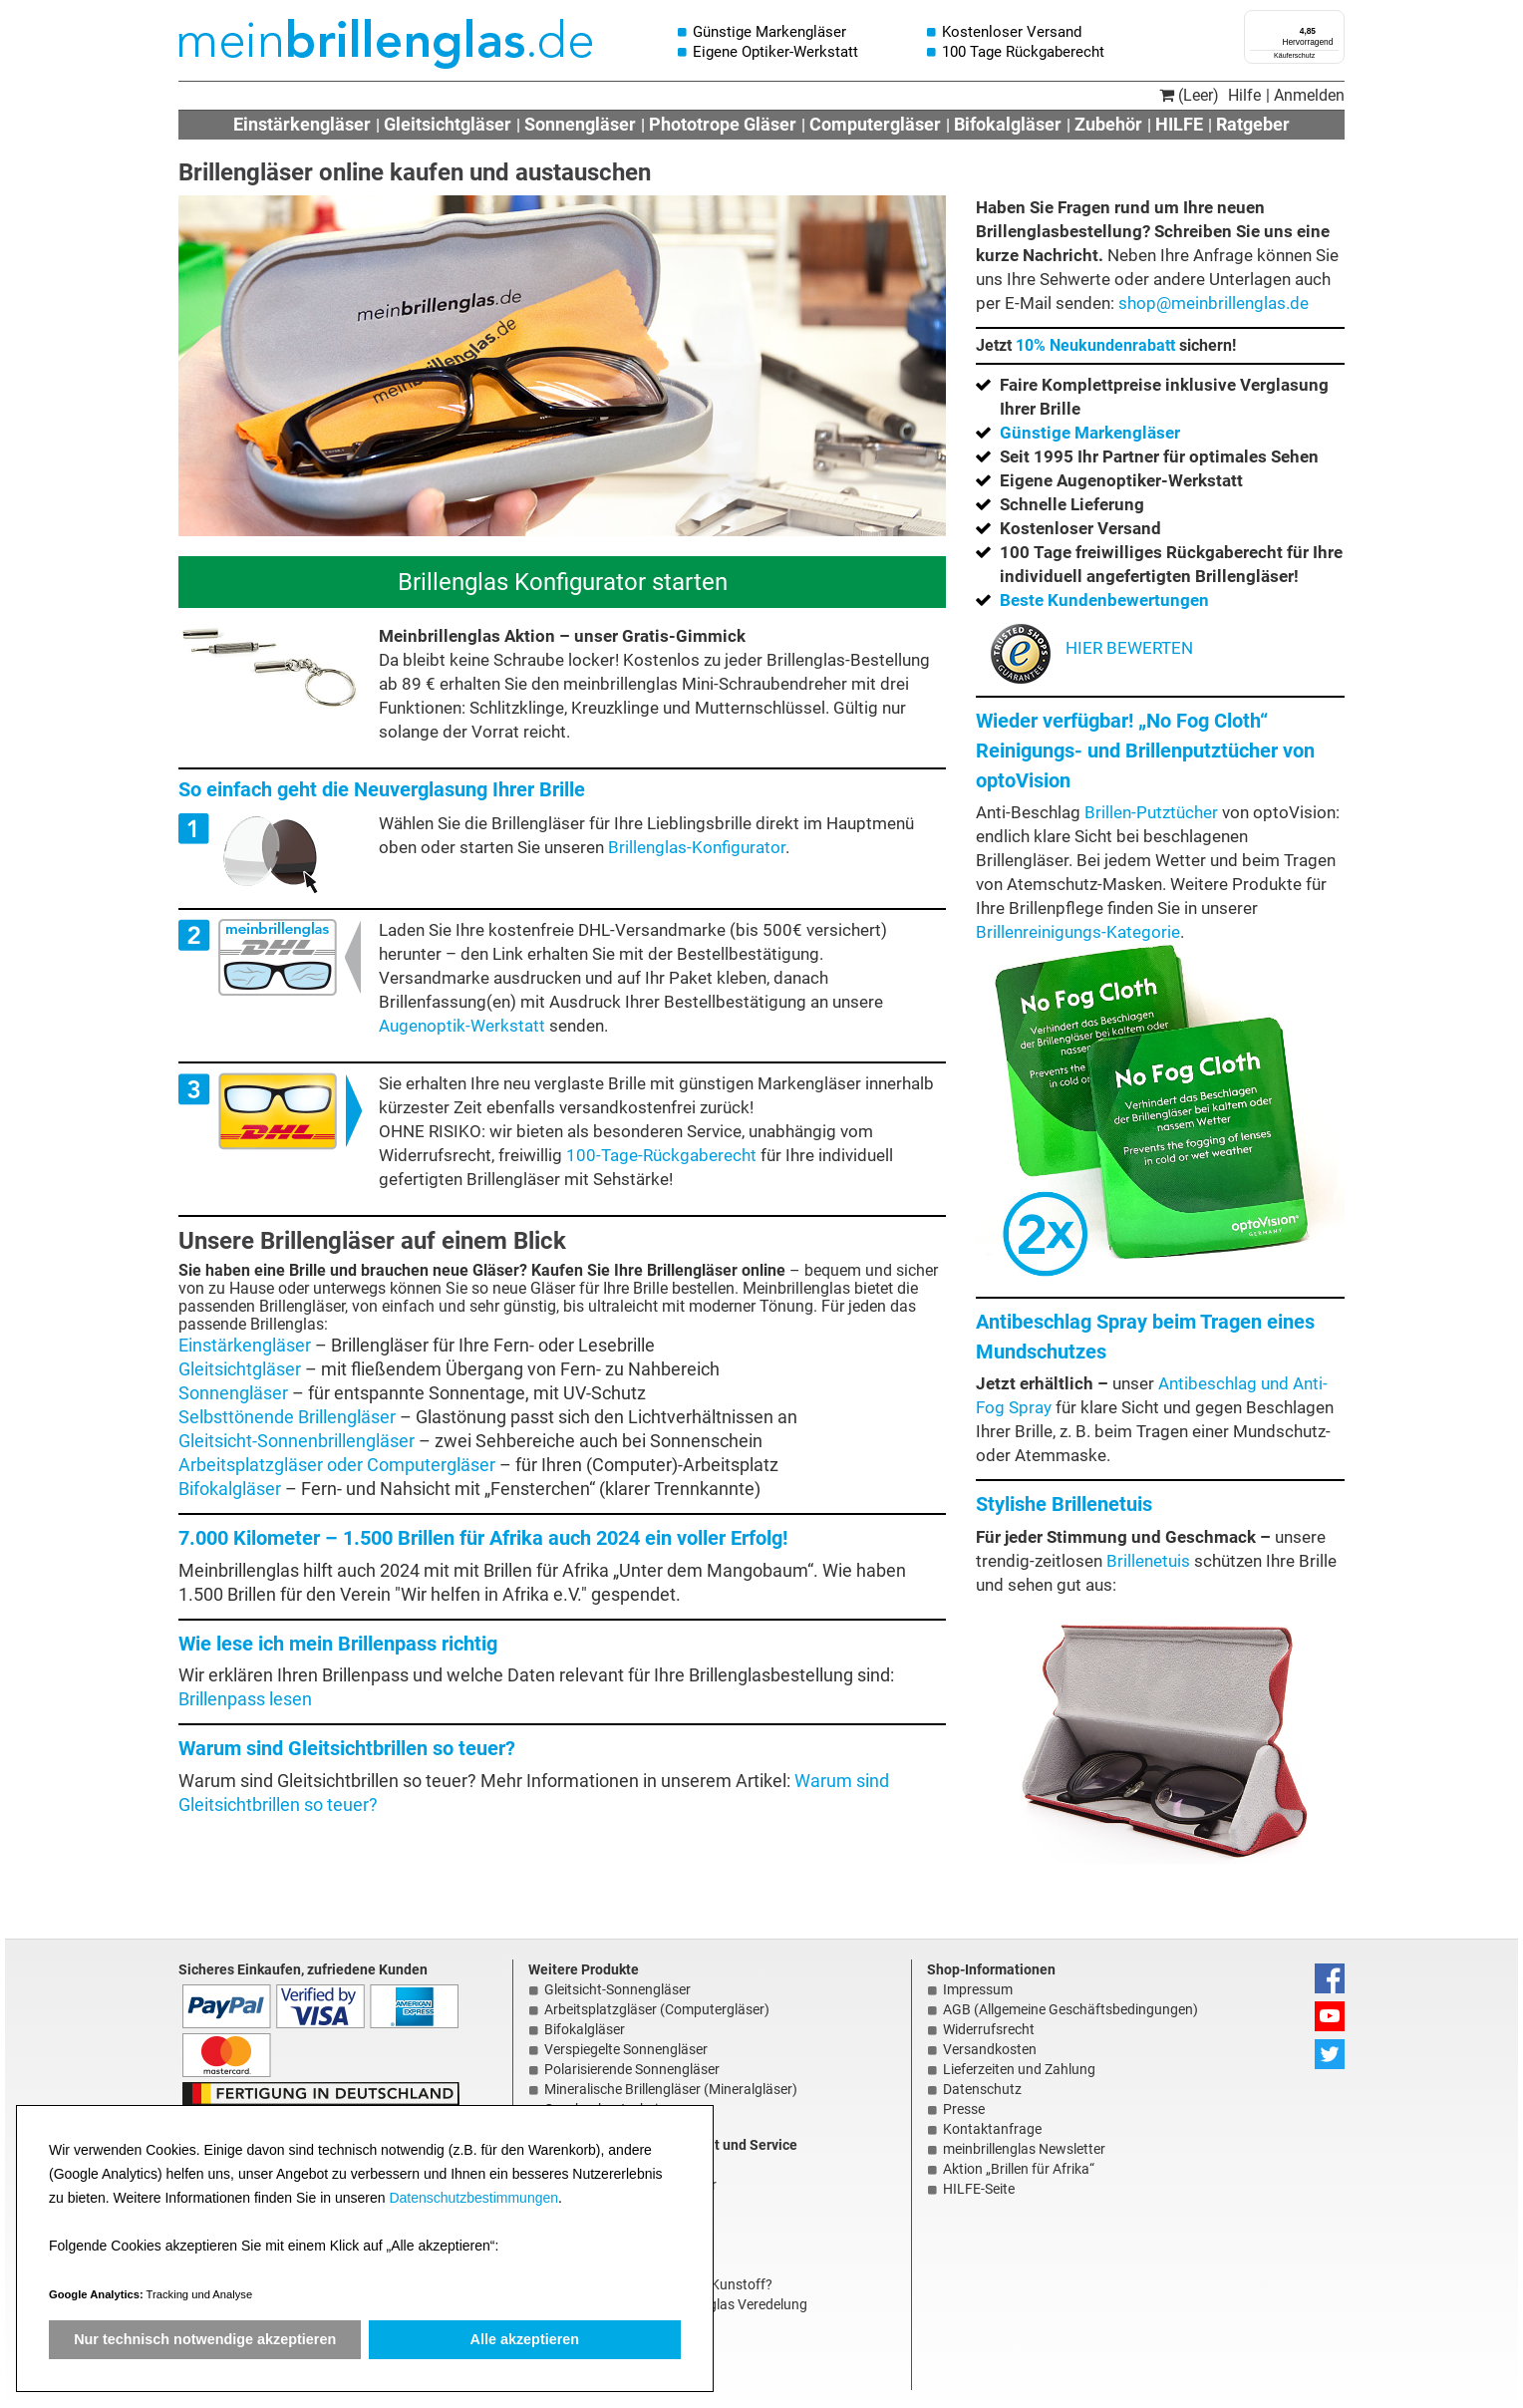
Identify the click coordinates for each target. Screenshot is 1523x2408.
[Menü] (1333, 22)
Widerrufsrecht (989, 2029)
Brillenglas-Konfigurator (696, 847)
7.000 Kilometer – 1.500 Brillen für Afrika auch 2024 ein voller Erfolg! (482, 1538)
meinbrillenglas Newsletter (1024, 2149)
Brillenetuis (1148, 1561)
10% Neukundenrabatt (1095, 345)
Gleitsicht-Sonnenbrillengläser (296, 1441)
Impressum (978, 1989)
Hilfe (1244, 95)
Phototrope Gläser (722, 124)
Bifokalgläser (1008, 124)
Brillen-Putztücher (1151, 812)
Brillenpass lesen (245, 1699)
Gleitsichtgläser (447, 124)
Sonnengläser (580, 124)
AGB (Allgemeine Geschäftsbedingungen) (1070, 2009)
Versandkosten (990, 2049)
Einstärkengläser (302, 124)
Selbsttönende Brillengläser (287, 1417)
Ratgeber (1253, 124)
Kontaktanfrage (992, 2129)
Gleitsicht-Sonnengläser (617, 1989)
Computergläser (875, 124)
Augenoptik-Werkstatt (462, 1026)
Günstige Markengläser (1090, 433)
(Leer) (1189, 95)
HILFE (1179, 124)
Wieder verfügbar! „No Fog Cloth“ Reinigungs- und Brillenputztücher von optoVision (1145, 750)
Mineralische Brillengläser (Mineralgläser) (670, 2089)
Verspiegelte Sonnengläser (626, 2049)
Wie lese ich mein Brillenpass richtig (337, 1644)
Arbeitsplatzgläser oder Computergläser (336, 1465)
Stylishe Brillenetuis (1064, 1504)
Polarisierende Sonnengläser (632, 2069)
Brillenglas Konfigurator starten (563, 582)
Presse (964, 2109)
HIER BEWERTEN (1092, 648)
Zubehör (1108, 124)
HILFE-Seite (979, 2189)
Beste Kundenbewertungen (1104, 600)
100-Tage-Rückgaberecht (661, 1155)
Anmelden (1309, 95)
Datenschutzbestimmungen (473, 2198)
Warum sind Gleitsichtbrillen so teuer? (346, 1748)
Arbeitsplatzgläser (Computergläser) (656, 2009)
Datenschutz (982, 2089)
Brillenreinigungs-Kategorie (1078, 932)
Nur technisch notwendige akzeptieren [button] (205, 2339)
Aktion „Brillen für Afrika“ (1018, 2169)
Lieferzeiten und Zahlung (1019, 2069)
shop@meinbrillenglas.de (1213, 303)
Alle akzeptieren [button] (525, 2339)
